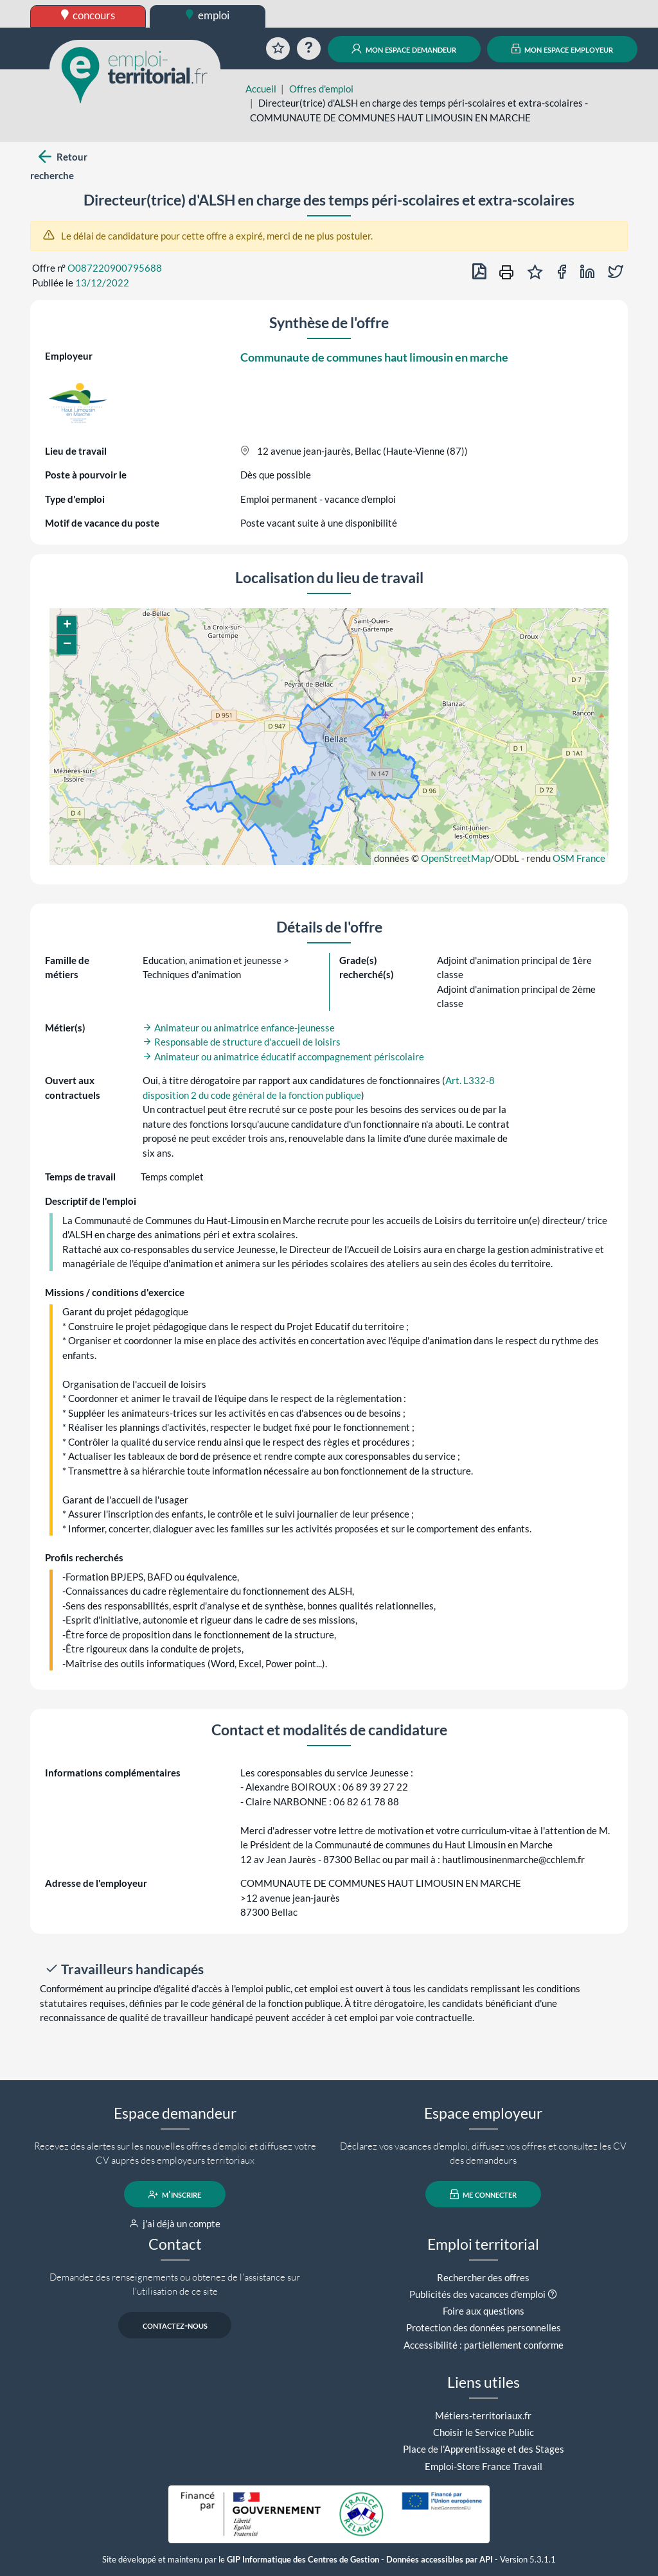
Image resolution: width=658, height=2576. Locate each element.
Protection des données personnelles (483, 2327)
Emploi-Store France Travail (483, 2466)
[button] (66, 625)
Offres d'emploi (321, 88)
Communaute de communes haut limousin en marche (374, 357)
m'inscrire (175, 2194)
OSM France (579, 858)
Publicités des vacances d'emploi (477, 2294)
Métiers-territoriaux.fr (483, 2415)
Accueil (260, 88)
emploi (207, 15)
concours (88, 15)
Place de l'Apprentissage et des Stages (483, 2449)
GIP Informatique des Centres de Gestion (303, 2559)
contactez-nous (175, 2325)
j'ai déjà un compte (175, 2223)
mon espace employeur (562, 49)
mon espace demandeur (403, 49)
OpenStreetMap (455, 858)
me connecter (483, 2194)
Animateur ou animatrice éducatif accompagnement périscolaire (283, 1056)
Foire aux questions (483, 2311)
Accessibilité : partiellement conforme (484, 2345)
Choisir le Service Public (483, 2432)
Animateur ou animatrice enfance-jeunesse (239, 1027)
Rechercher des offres (483, 2277)
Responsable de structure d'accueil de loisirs (242, 1041)
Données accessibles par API (439, 2559)
